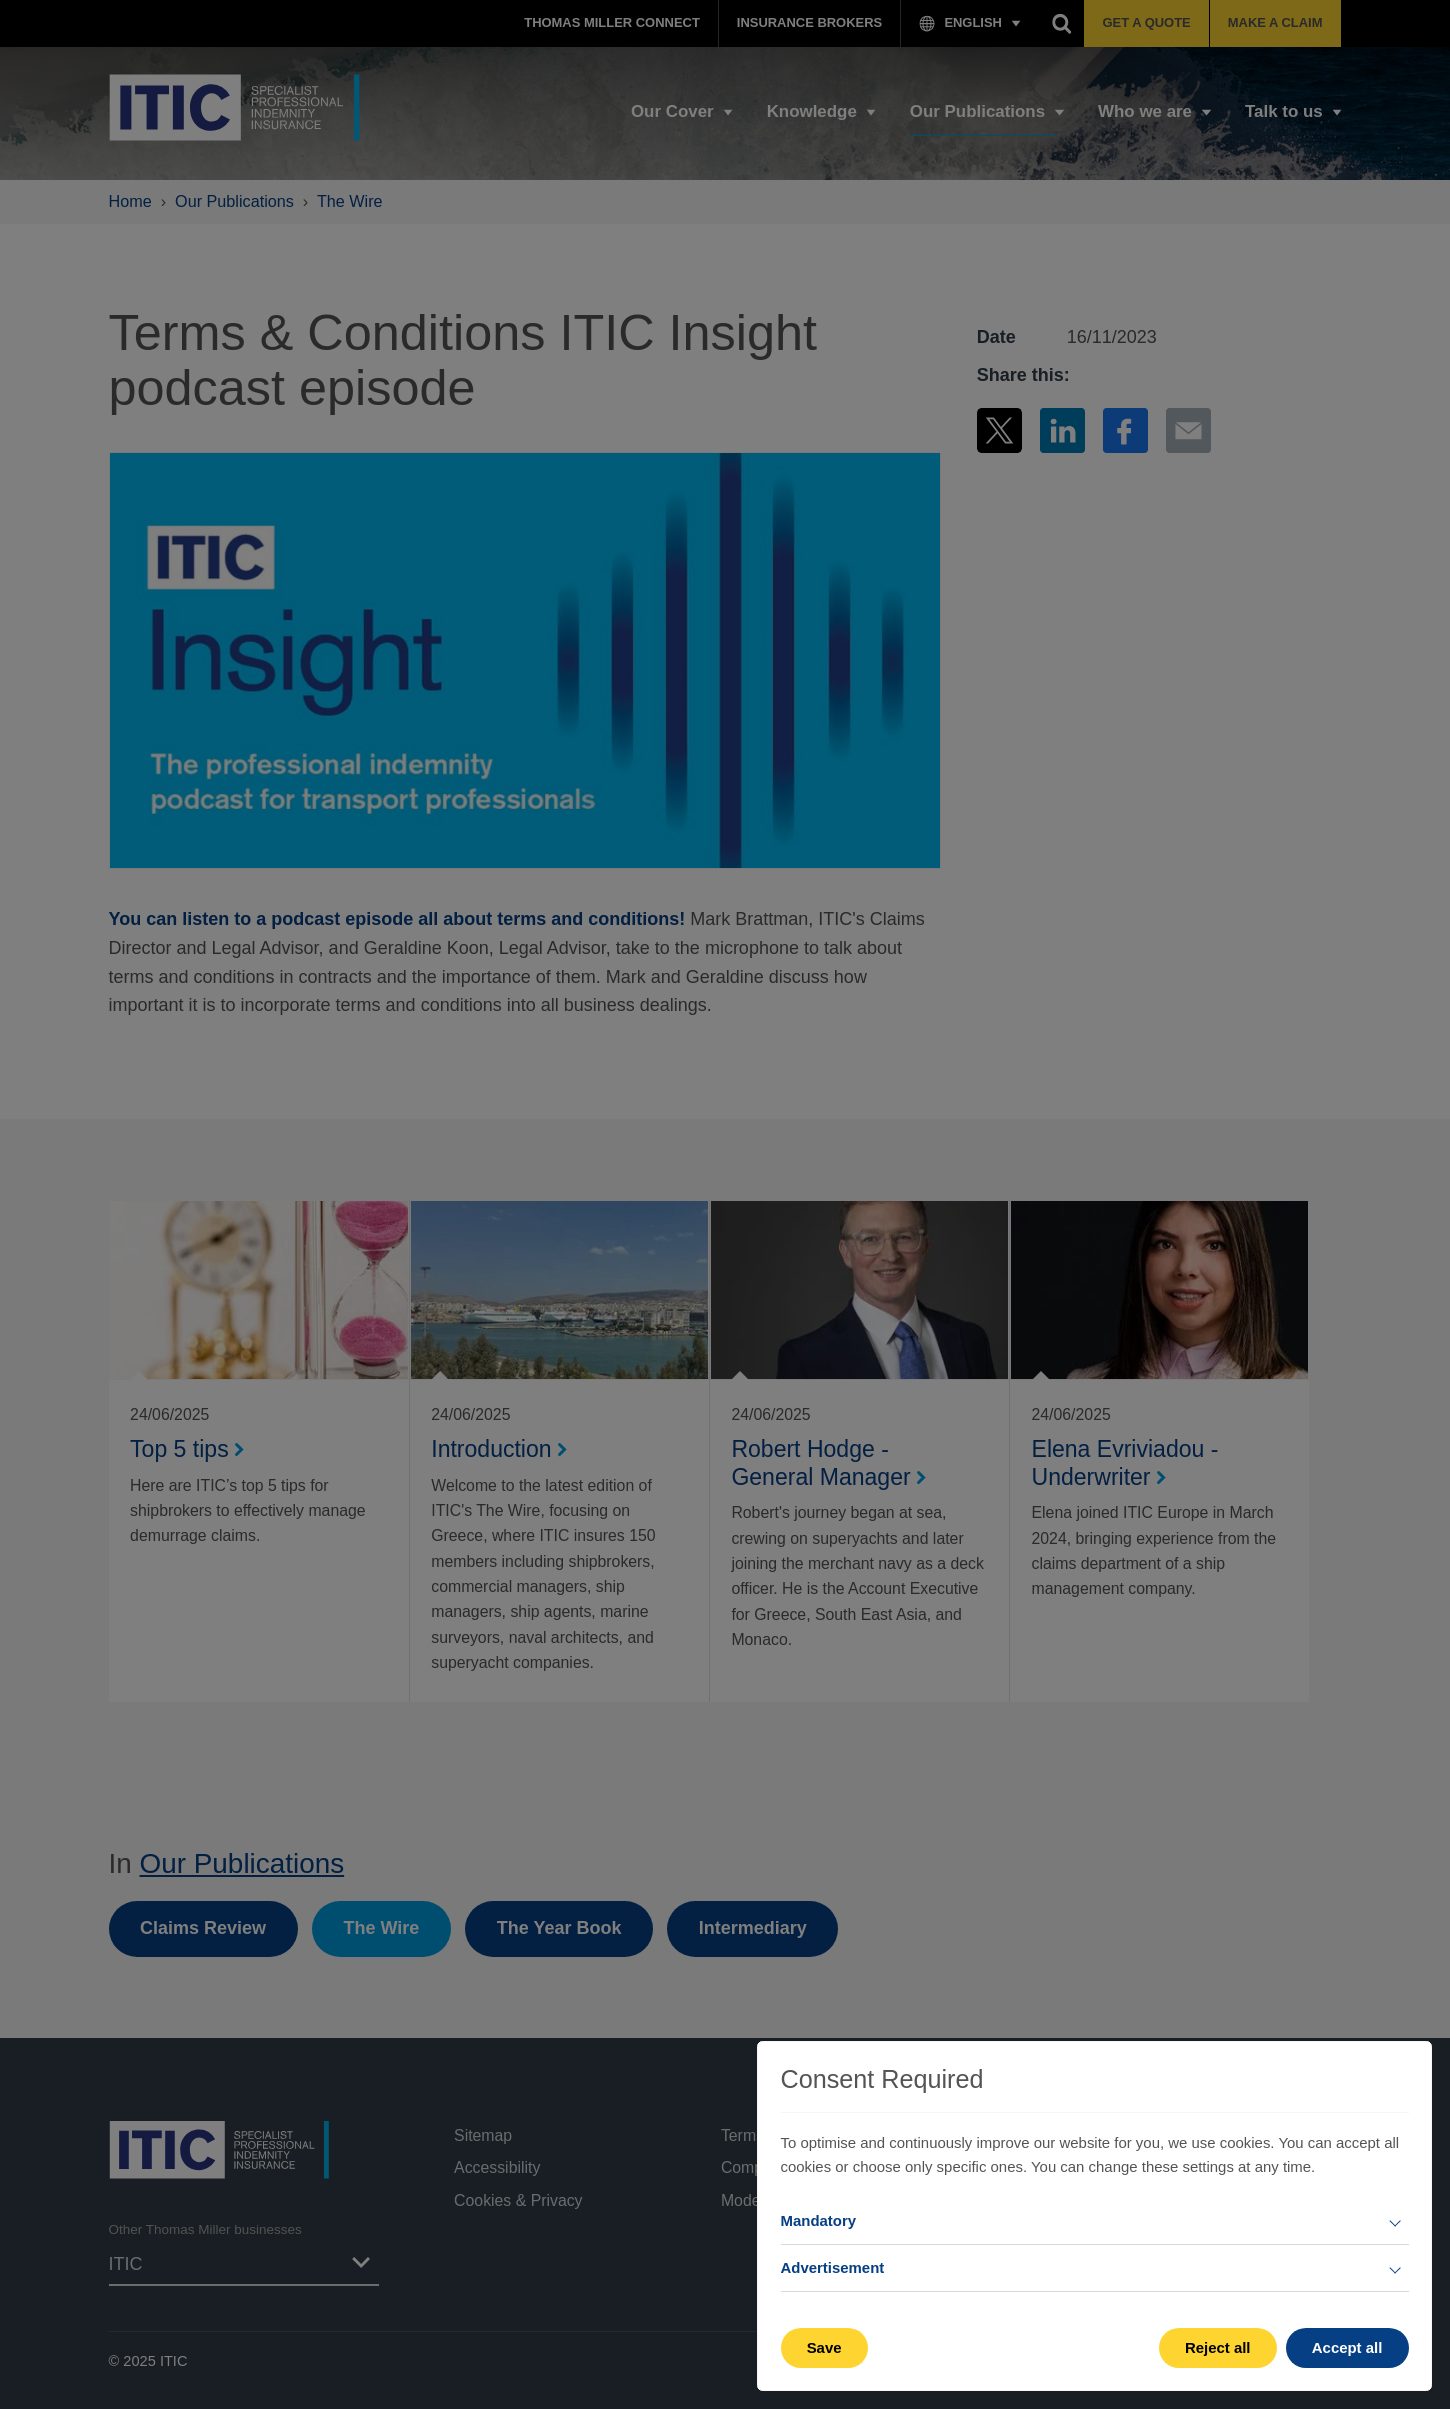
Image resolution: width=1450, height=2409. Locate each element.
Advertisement (833, 2267)
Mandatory (819, 2220)
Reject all (1218, 2347)
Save (824, 2347)
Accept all (1347, 2347)
